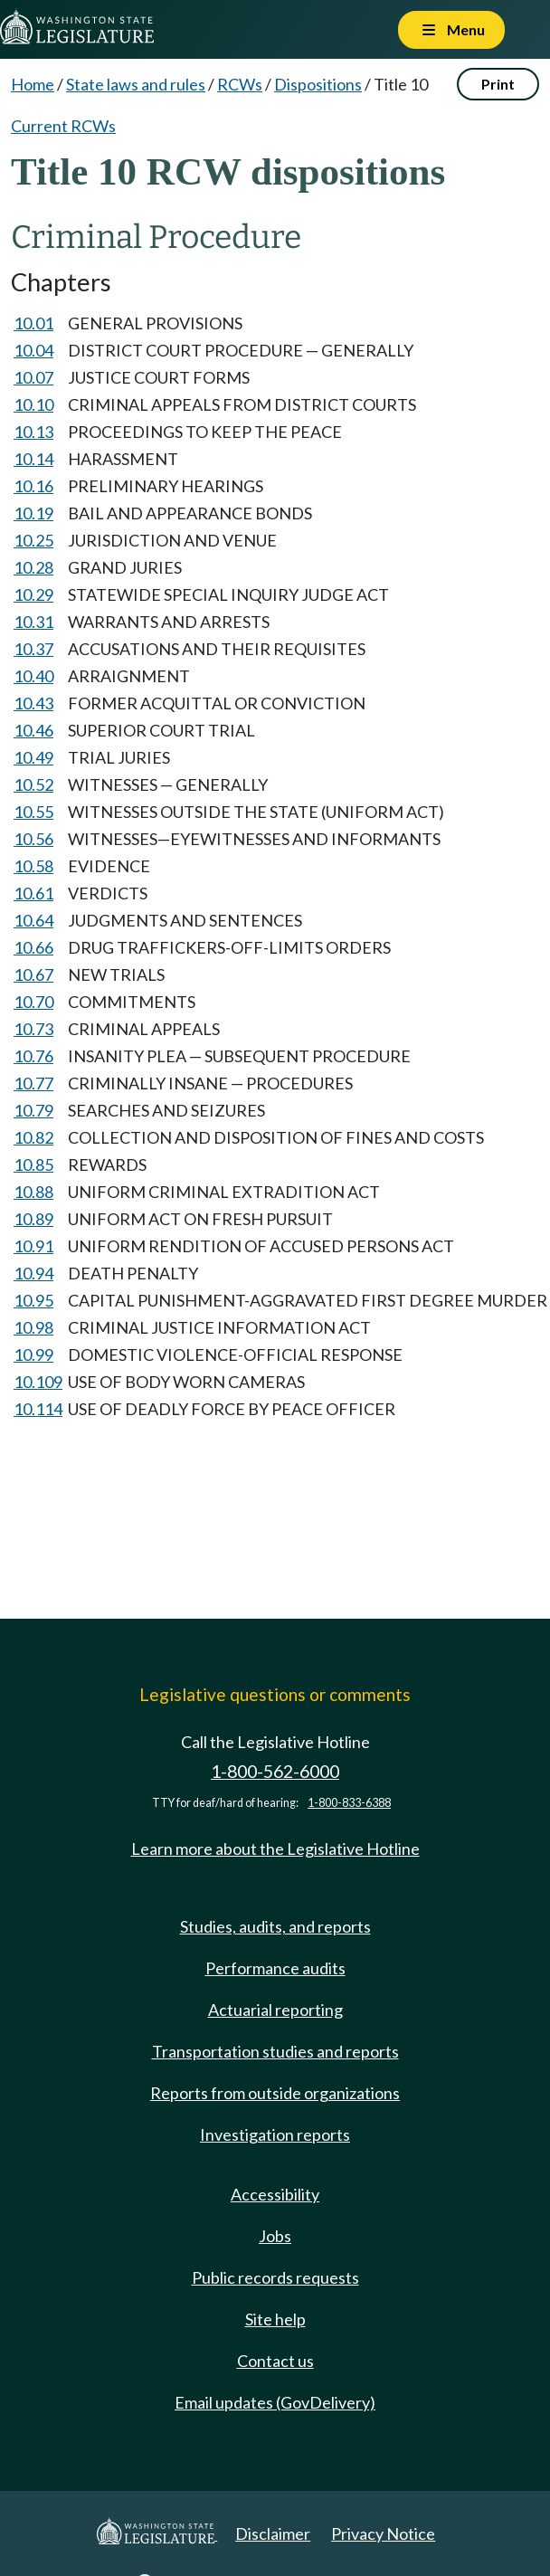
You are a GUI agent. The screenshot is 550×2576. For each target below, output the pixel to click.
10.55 (33, 812)
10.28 (33, 567)
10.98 (33, 1327)
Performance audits (275, 1968)
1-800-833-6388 (349, 1803)
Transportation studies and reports (275, 2051)
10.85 (33, 1164)
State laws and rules (135, 84)
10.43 (33, 703)
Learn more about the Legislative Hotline (275, 1848)
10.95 (33, 1300)
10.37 (33, 649)
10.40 (33, 676)
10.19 (33, 513)
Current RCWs (63, 126)
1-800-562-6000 (275, 1771)
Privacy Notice (383, 2533)
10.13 (33, 432)
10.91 (33, 1246)
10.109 (38, 1382)
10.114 (38, 1409)
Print (498, 83)
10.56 (33, 839)
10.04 (33, 350)
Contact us (275, 2361)
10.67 (33, 974)
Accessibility (275, 2194)
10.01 (33, 323)
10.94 (33, 1273)
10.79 (33, 1110)
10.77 (33, 1083)
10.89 (33, 1219)
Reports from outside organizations (275, 2093)
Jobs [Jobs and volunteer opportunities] (275, 2236)
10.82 (33, 1137)
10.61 (33, 893)
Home (32, 84)
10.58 (33, 866)
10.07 (33, 377)
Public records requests (275, 2277)
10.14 (33, 459)
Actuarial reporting (275, 2010)
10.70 (33, 1002)
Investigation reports (275, 2134)
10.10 (33, 404)
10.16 (33, 486)
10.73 (33, 1029)
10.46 (33, 730)
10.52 (33, 784)
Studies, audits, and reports (275, 1926)
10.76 (33, 1056)
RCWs (239, 84)
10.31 (33, 622)
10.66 (33, 947)
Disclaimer (272, 2533)
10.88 (33, 1192)
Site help (275, 2319)
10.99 (33, 1354)
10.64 (33, 920)
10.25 (33, 540)
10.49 (33, 757)
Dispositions (318, 84)
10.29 (33, 594)
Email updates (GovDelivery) (275, 2402)
